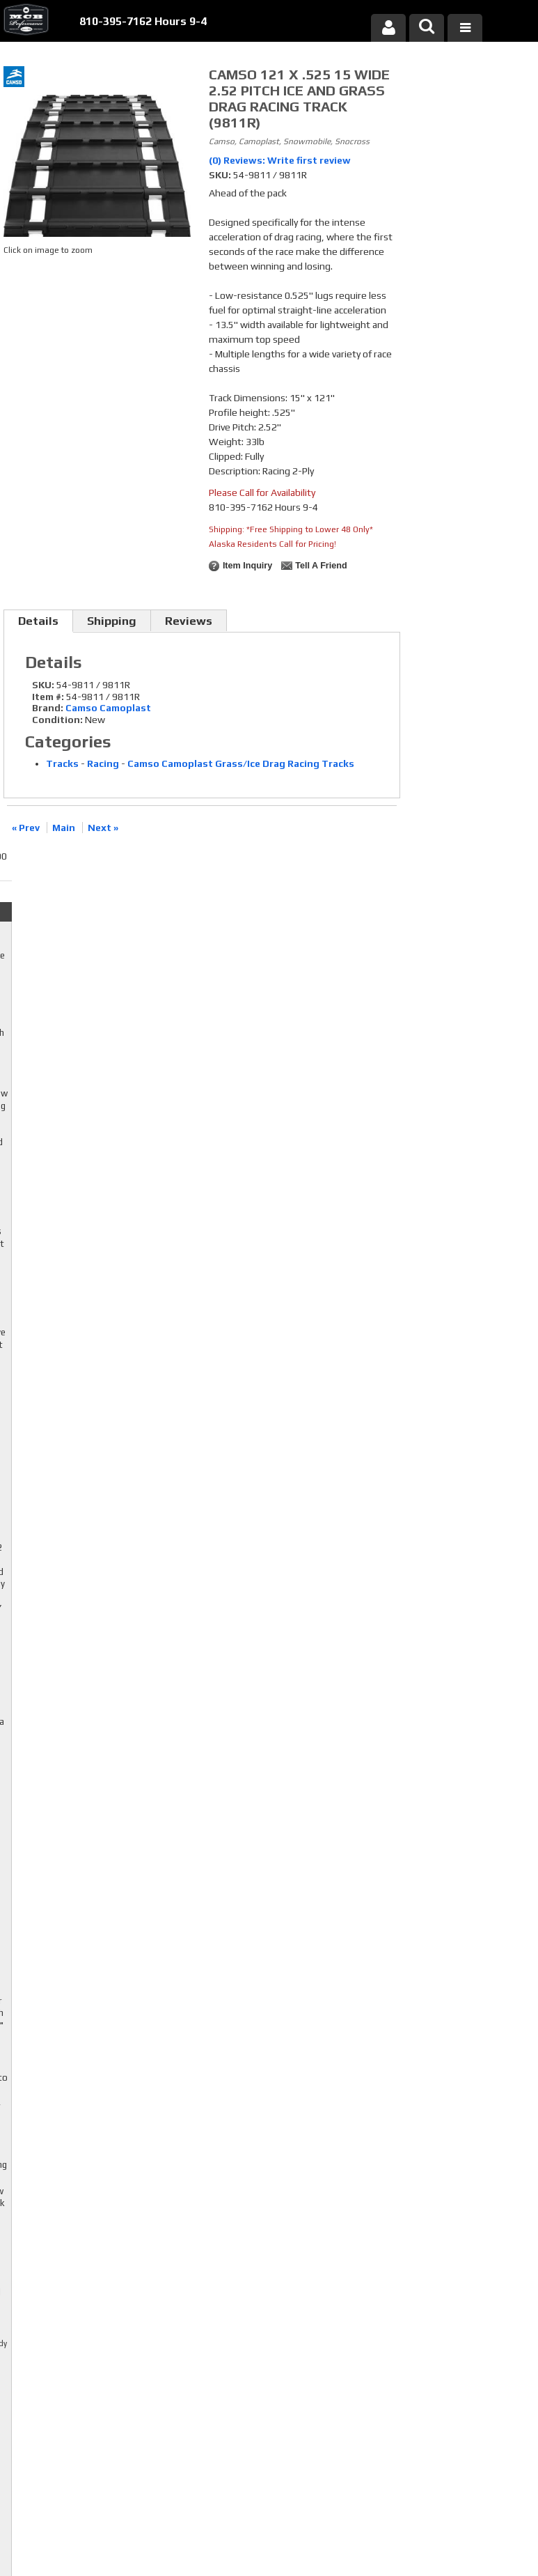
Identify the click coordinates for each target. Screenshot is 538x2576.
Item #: (49, 696)
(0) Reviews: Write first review (280, 160)
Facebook (213, 2340)
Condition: (57, 719)
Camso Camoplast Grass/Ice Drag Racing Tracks (240, 763)
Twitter (213, 2353)
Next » (103, 827)
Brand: (47, 707)
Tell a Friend (321, 566)
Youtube (213, 2366)
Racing (103, 763)
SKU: (221, 174)
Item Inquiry (247, 566)
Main (63, 827)
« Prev (26, 827)
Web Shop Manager (402, 2529)
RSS (205, 2379)
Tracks (62, 763)
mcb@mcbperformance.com (461, 2459)
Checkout (434, 79)
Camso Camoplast (108, 707)
